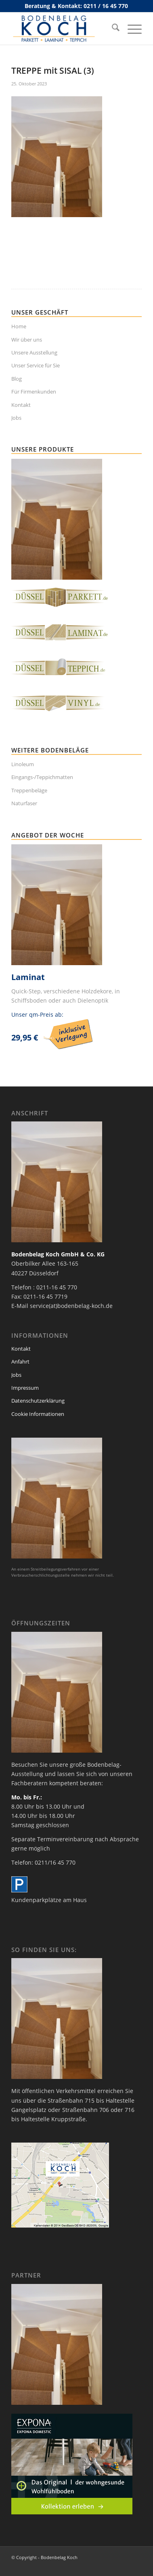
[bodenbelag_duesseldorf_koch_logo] (63, 28)
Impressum (25, 1387)
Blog (16, 378)
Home (18, 326)
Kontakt (21, 404)
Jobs (16, 417)
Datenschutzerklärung (38, 1400)
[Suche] (111, 28)
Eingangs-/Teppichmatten (42, 777)
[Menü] (130, 28)
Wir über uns (26, 339)
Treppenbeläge (29, 790)
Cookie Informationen (37, 1414)
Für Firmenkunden (33, 391)
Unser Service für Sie (35, 365)
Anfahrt (20, 1361)
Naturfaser (24, 803)
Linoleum (22, 764)
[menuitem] (111, 28)
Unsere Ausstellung (34, 352)
